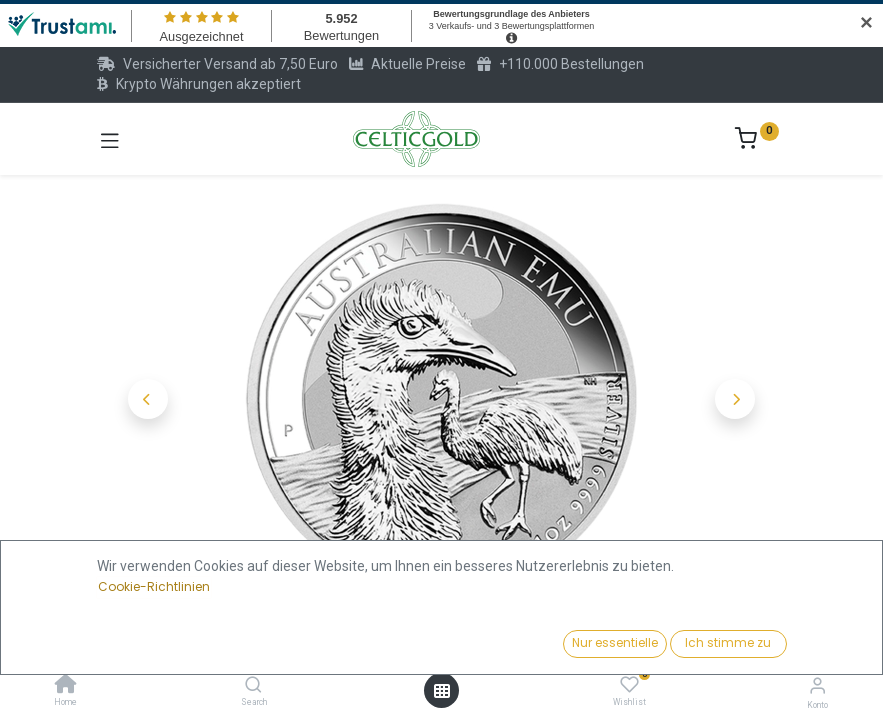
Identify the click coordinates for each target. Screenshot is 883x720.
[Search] (253, 686)
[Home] (66, 686)
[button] (149, 399)
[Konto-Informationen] (817, 685)
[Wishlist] (629, 685)
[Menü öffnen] (442, 691)
